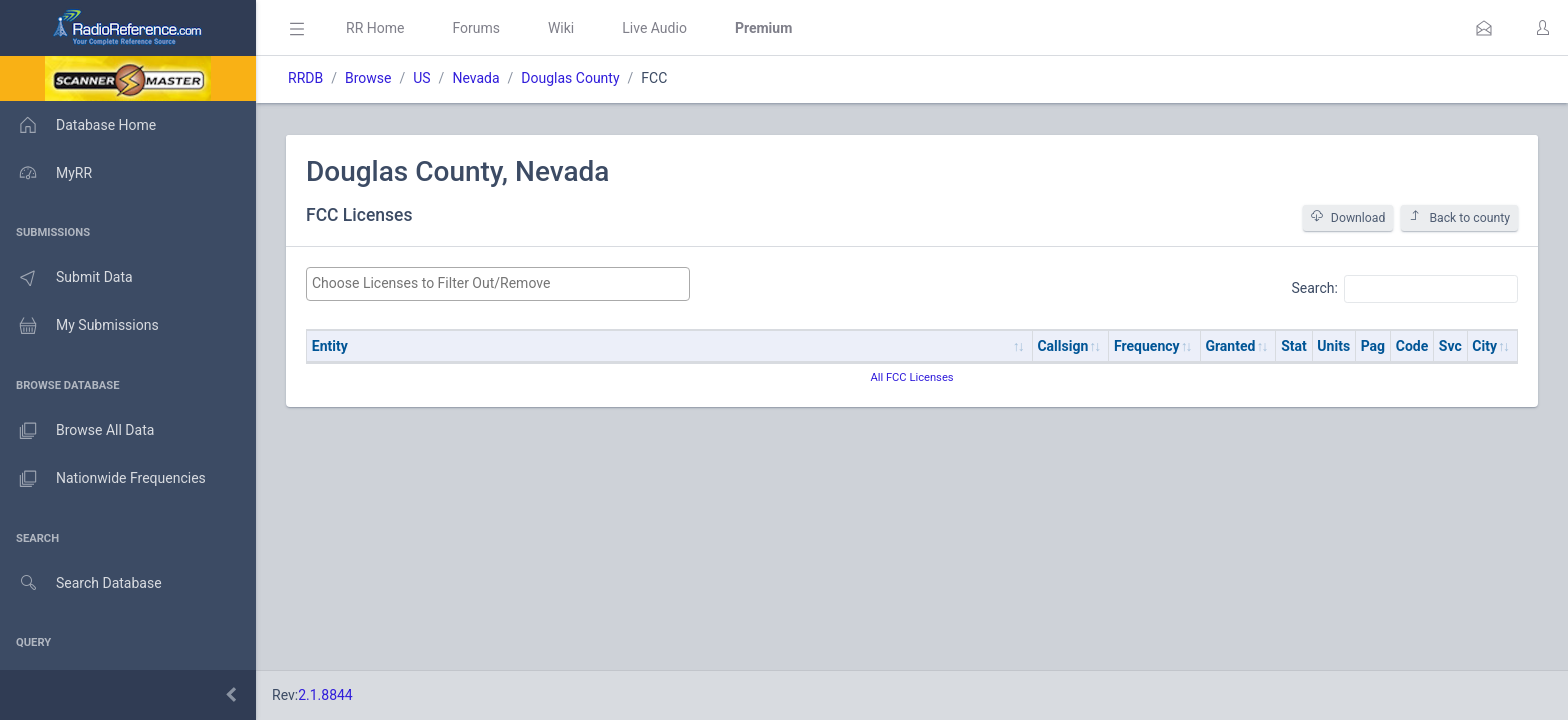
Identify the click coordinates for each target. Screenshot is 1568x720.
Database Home (78, 125)
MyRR (46, 173)
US (421, 78)
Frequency (1147, 346)
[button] (1484, 28)
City (1484, 346)
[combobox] (498, 284)
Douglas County (570, 78)
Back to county (1459, 217)
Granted (1230, 346)
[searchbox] (498, 283)
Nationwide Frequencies (103, 479)
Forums (476, 28)
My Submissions (79, 326)
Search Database (81, 583)
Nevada (475, 78)
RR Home (375, 28)
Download (1348, 217)
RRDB (305, 78)
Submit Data (66, 278)
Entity (330, 346)
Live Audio (654, 28)
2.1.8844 (325, 695)
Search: (1404, 289)
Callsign (1062, 346)
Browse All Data (77, 431)
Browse (368, 78)
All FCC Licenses (911, 377)
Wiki (561, 28)
